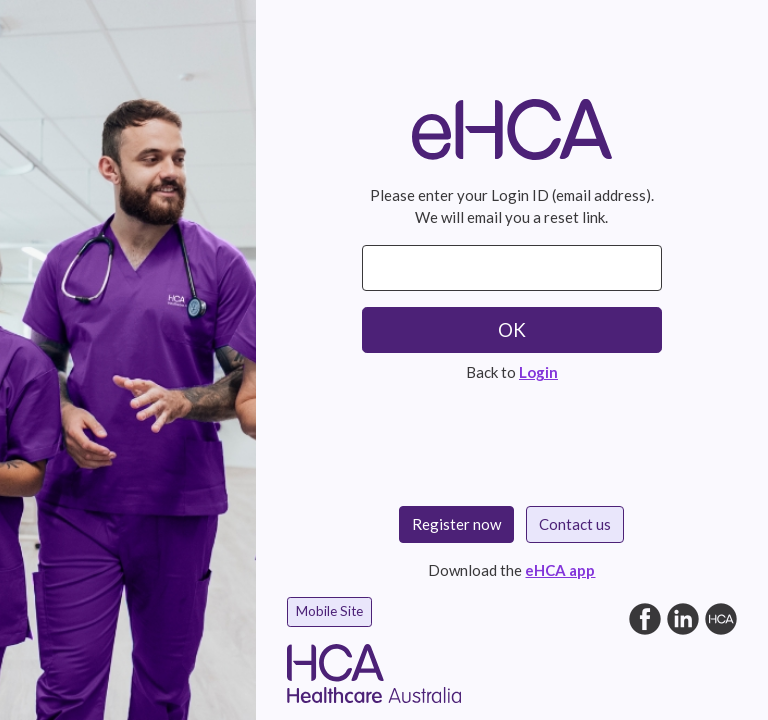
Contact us (575, 524)
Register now (456, 524)
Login (538, 372)
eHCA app (560, 570)
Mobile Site (329, 611)
